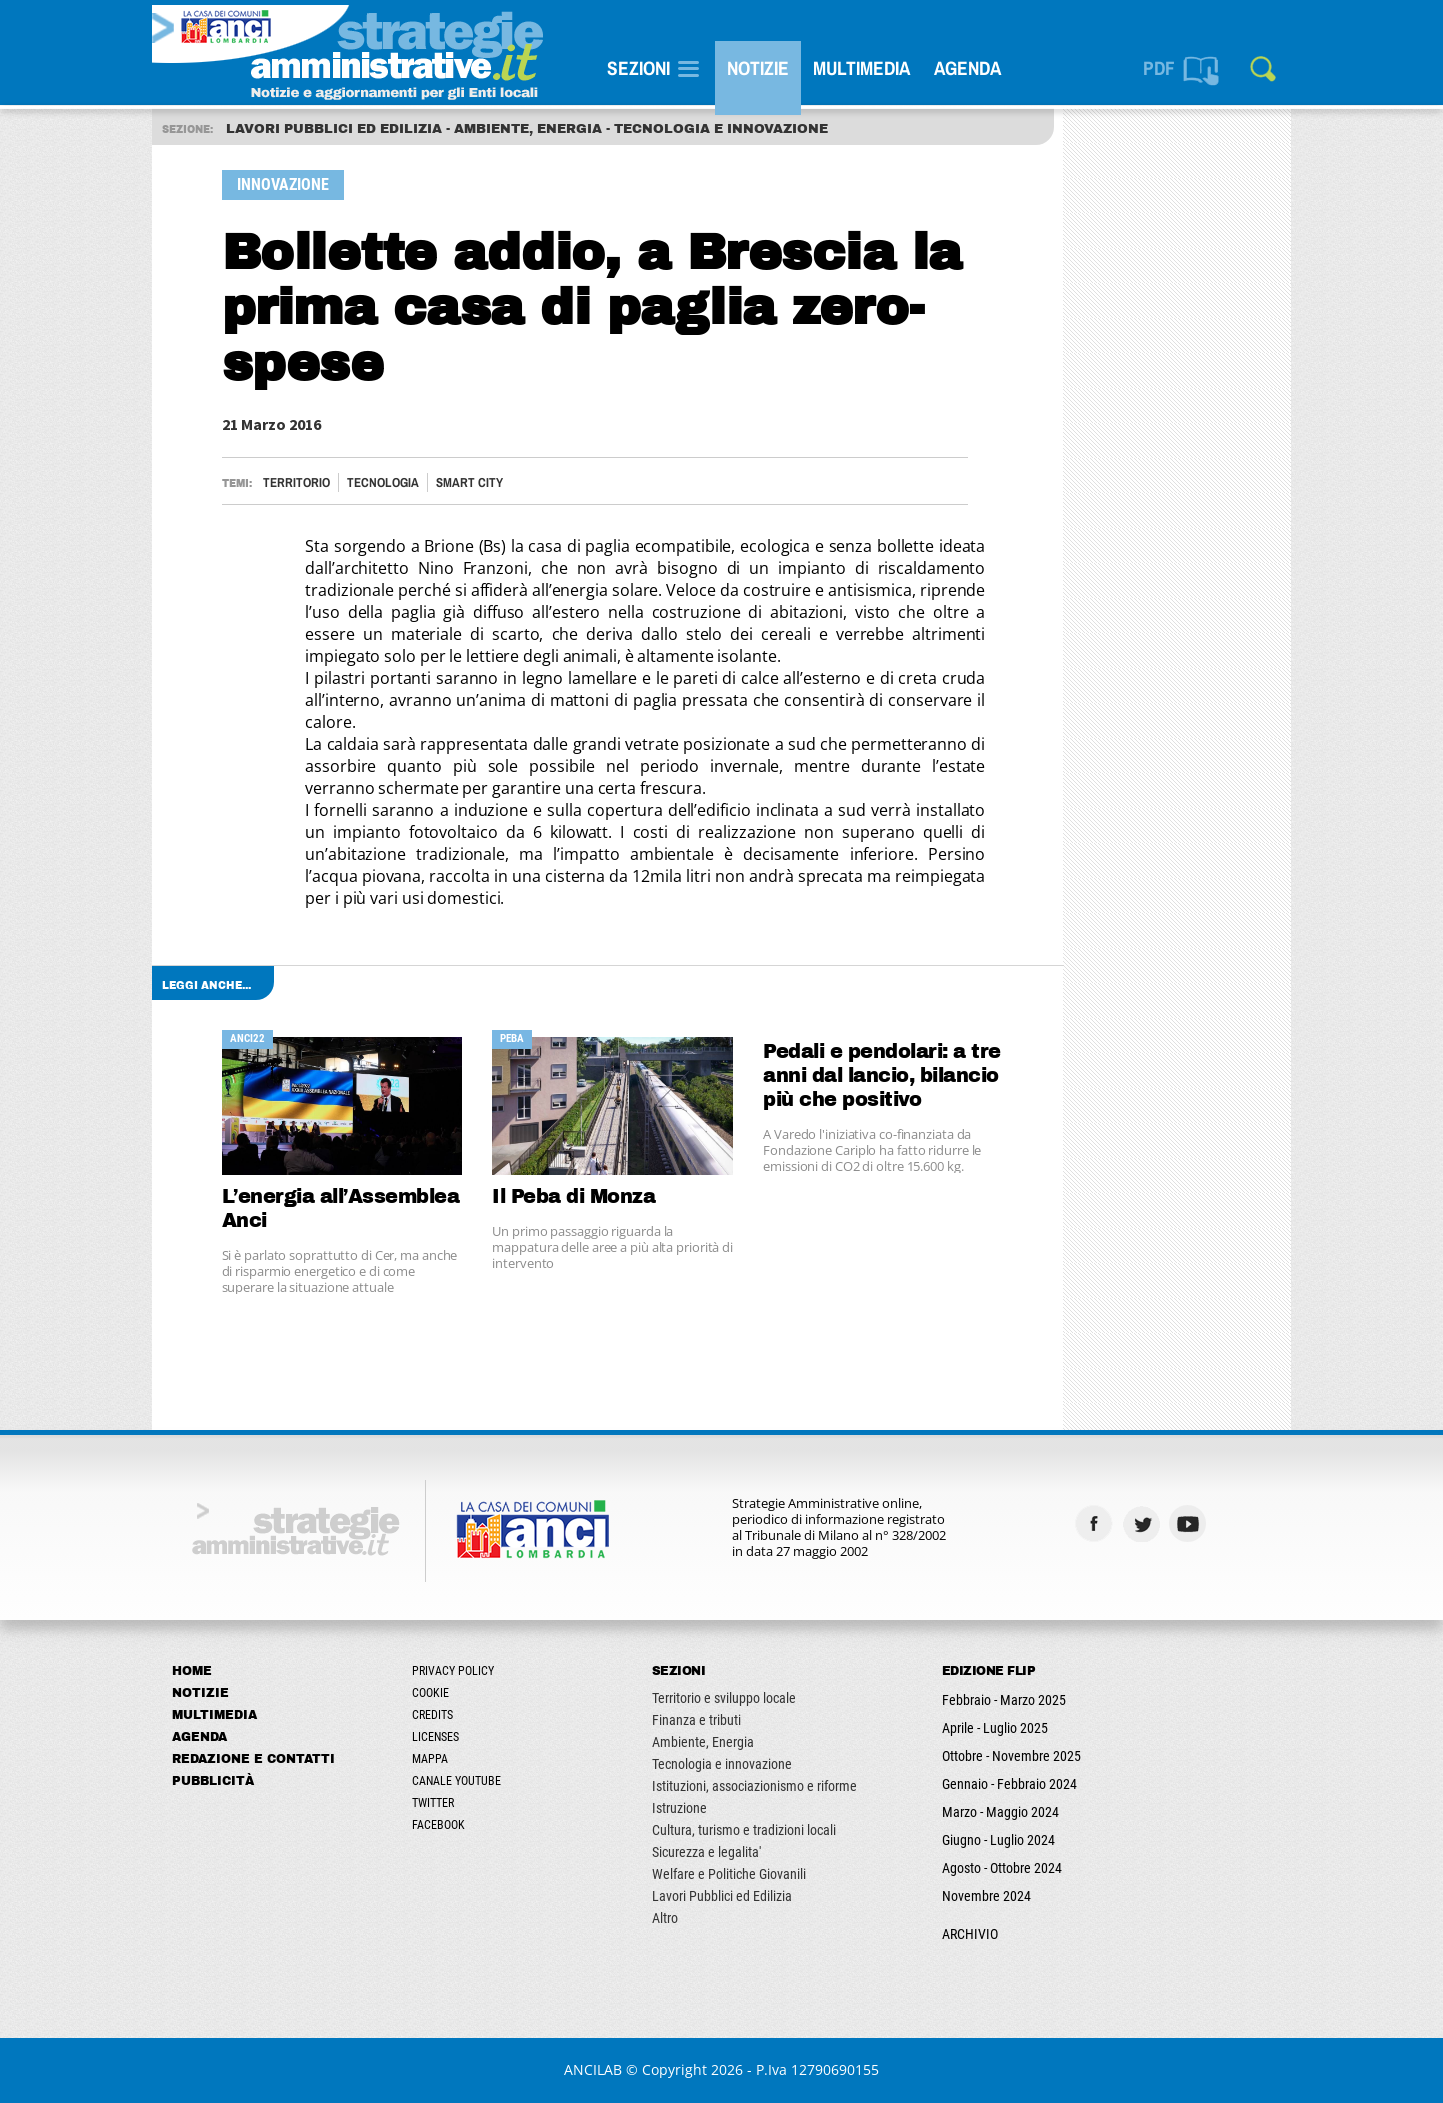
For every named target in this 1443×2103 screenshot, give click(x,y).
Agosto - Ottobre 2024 (1002, 1868)
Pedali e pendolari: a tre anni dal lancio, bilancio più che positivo (882, 1075)
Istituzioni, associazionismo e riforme (754, 1786)
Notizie (758, 68)
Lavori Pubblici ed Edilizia (722, 1896)
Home (192, 1671)
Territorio (296, 482)
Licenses (435, 1737)
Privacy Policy (453, 1671)
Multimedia (861, 68)
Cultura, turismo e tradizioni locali (744, 1830)
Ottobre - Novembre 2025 (1011, 1756)
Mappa (430, 1759)
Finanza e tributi (696, 1720)
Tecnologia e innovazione (722, 1764)
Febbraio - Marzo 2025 (1004, 1700)
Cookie (430, 1693)
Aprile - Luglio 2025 (995, 1728)
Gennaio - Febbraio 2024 (1009, 1784)
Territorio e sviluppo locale (724, 1698)
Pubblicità (213, 1781)
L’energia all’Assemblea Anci (341, 1208)
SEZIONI (638, 68)
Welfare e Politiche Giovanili (729, 1874)
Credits (432, 1715)
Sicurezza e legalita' (706, 1852)
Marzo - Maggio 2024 (1000, 1812)
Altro (665, 1918)
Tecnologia (383, 482)
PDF (1159, 68)
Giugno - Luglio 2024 (998, 1840)
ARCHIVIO (970, 1934)
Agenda (967, 68)
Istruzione (679, 1808)
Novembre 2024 (986, 1896)
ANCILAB (593, 2069)
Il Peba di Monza (573, 1196)
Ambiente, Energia (703, 1742)
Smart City (469, 482)
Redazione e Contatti (253, 1759)
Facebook (438, 1825)
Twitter (433, 1803)
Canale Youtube (456, 1781)
